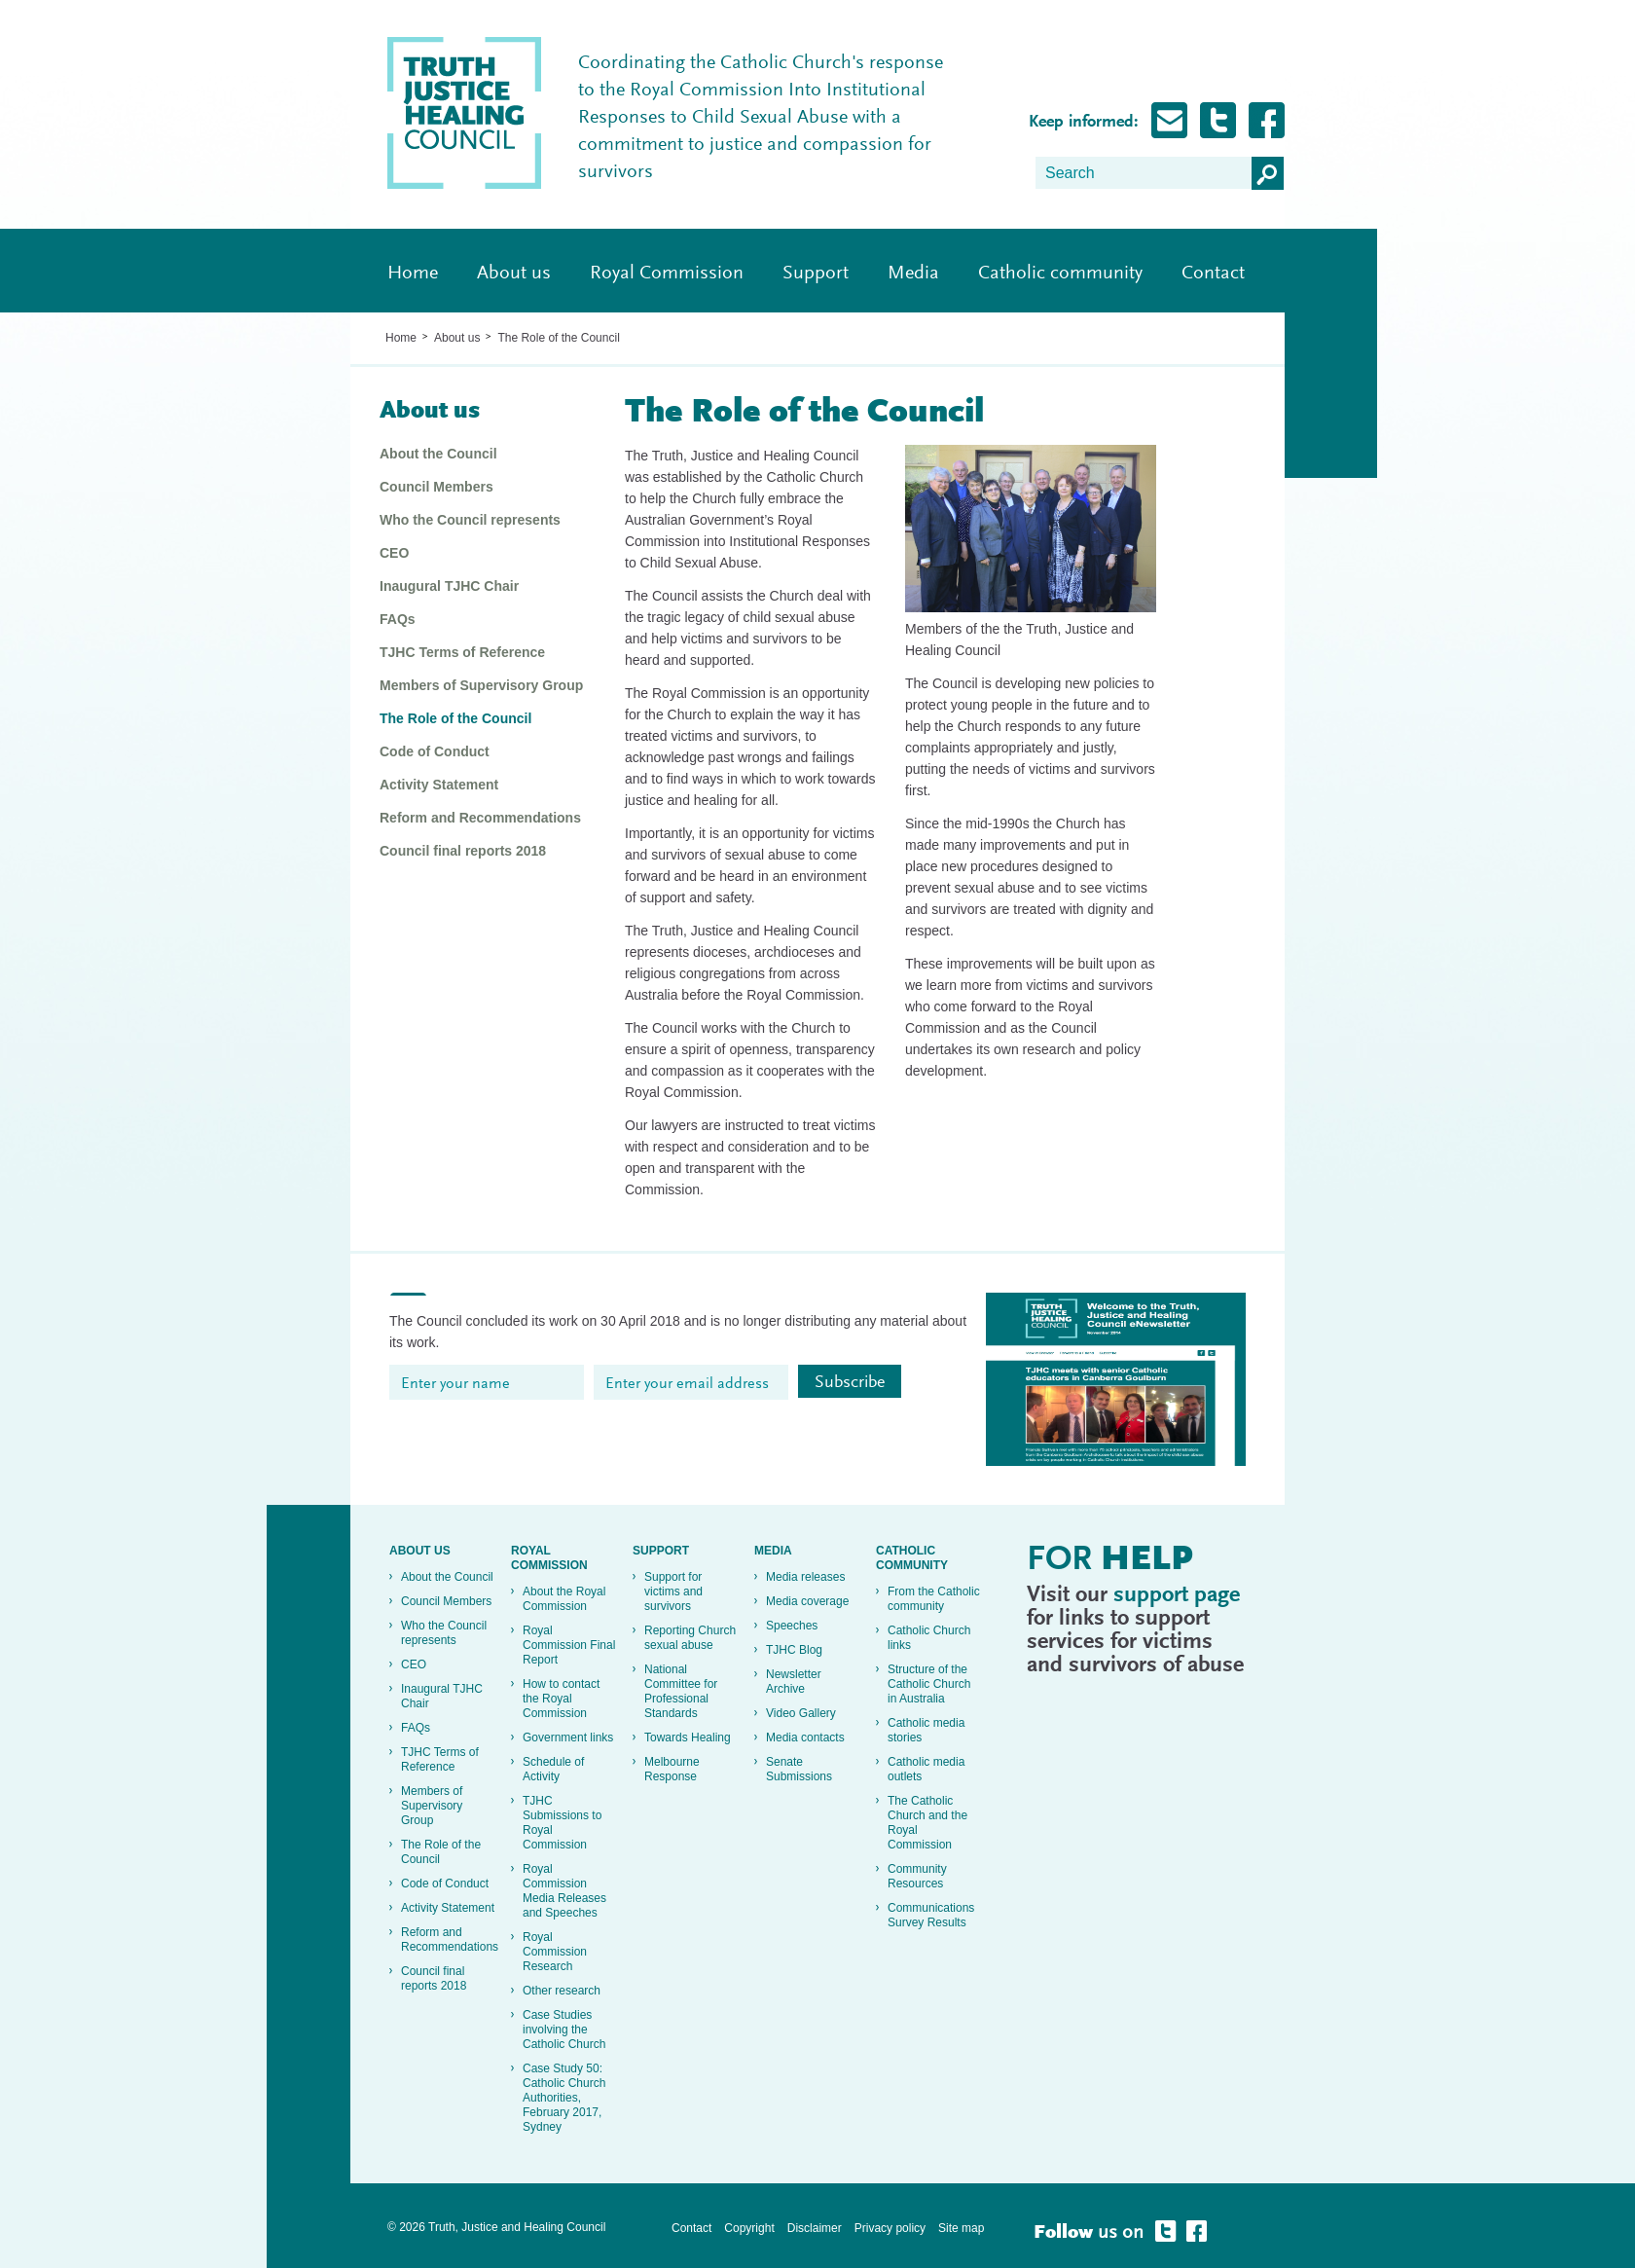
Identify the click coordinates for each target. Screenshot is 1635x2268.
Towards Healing (687, 1737)
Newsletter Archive (793, 1681)
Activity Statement (439, 784)
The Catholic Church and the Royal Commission (927, 1822)
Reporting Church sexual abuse (690, 1638)
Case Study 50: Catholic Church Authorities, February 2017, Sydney (564, 2098)
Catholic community (1060, 273)
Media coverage (807, 1601)
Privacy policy (890, 2228)
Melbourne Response (672, 1769)
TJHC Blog (794, 1650)
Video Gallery (801, 1713)
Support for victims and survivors (673, 1591)
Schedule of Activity (553, 1769)
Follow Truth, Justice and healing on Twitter (1218, 120)
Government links (568, 1737)
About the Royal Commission (564, 1599)
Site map (961, 2228)
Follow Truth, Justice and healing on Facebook (1267, 120)
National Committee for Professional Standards (680, 1691)
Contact (1213, 273)
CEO (394, 553)
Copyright (749, 2228)
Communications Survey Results (931, 1915)
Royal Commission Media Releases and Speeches (564, 1891)
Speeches (792, 1625)
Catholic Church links (929, 1638)
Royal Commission (667, 273)
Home (412, 273)
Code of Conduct (435, 751)
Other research (561, 1990)
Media (913, 273)
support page (1176, 1595)
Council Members (436, 486)
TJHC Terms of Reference (462, 652)
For (1110, 1561)
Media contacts (805, 1737)
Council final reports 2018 (463, 851)
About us (514, 273)
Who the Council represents (470, 520)
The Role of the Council (558, 338)
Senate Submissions (799, 1769)
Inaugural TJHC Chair (449, 586)
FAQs (398, 619)
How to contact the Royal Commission (561, 1698)
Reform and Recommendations (480, 817)
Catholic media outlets (926, 1769)
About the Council (438, 453)
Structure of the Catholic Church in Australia (929, 1684)
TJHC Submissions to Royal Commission (562, 1822)
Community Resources (917, 1876)
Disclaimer (814, 2228)
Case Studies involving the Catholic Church (564, 2029)
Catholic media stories (926, 1730)
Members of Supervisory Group (481, 685)
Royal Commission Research (555, 1951)
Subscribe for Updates (1169, 120)
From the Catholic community (934, 1599)
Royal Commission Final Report (569, 1645)
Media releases (805, 1577)
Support (815, 273)
